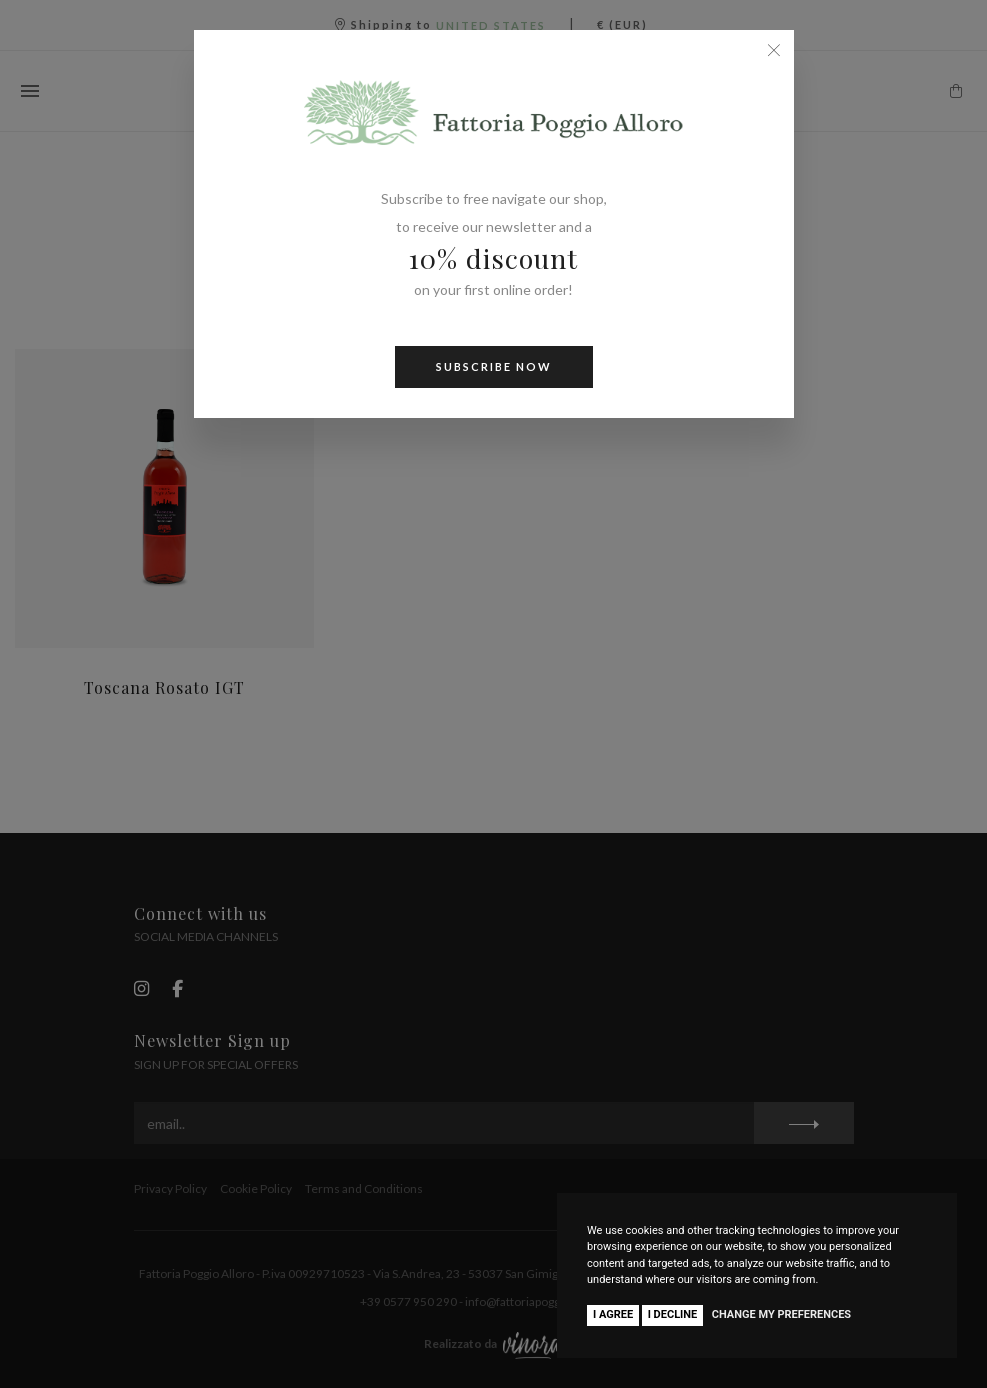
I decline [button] (673, 1314)
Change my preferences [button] (781, 1314)
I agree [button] (613, 1314)
